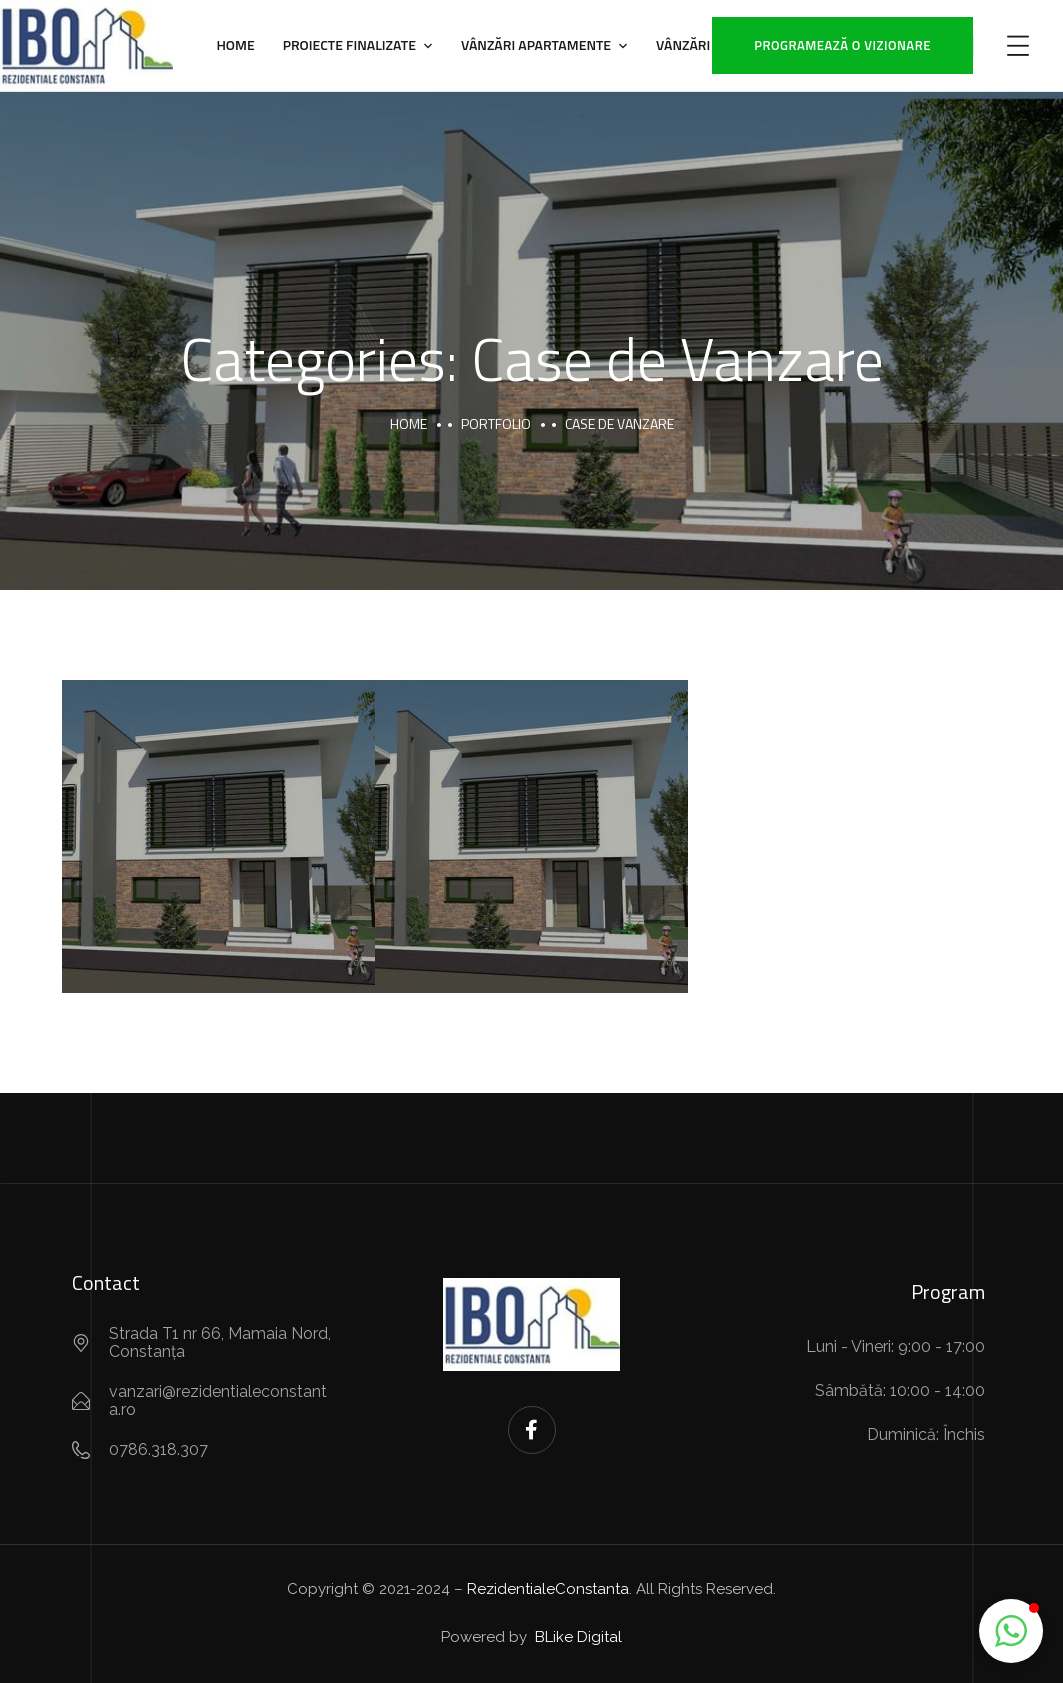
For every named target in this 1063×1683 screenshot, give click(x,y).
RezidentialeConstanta (548, 1589)
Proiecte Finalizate (349, 44)
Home (235, 44)
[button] (1011, 1631)
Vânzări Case (700, 44)
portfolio (496, 423)
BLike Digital (576, 1637)
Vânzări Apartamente (536, 44)
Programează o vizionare (842, 45)
